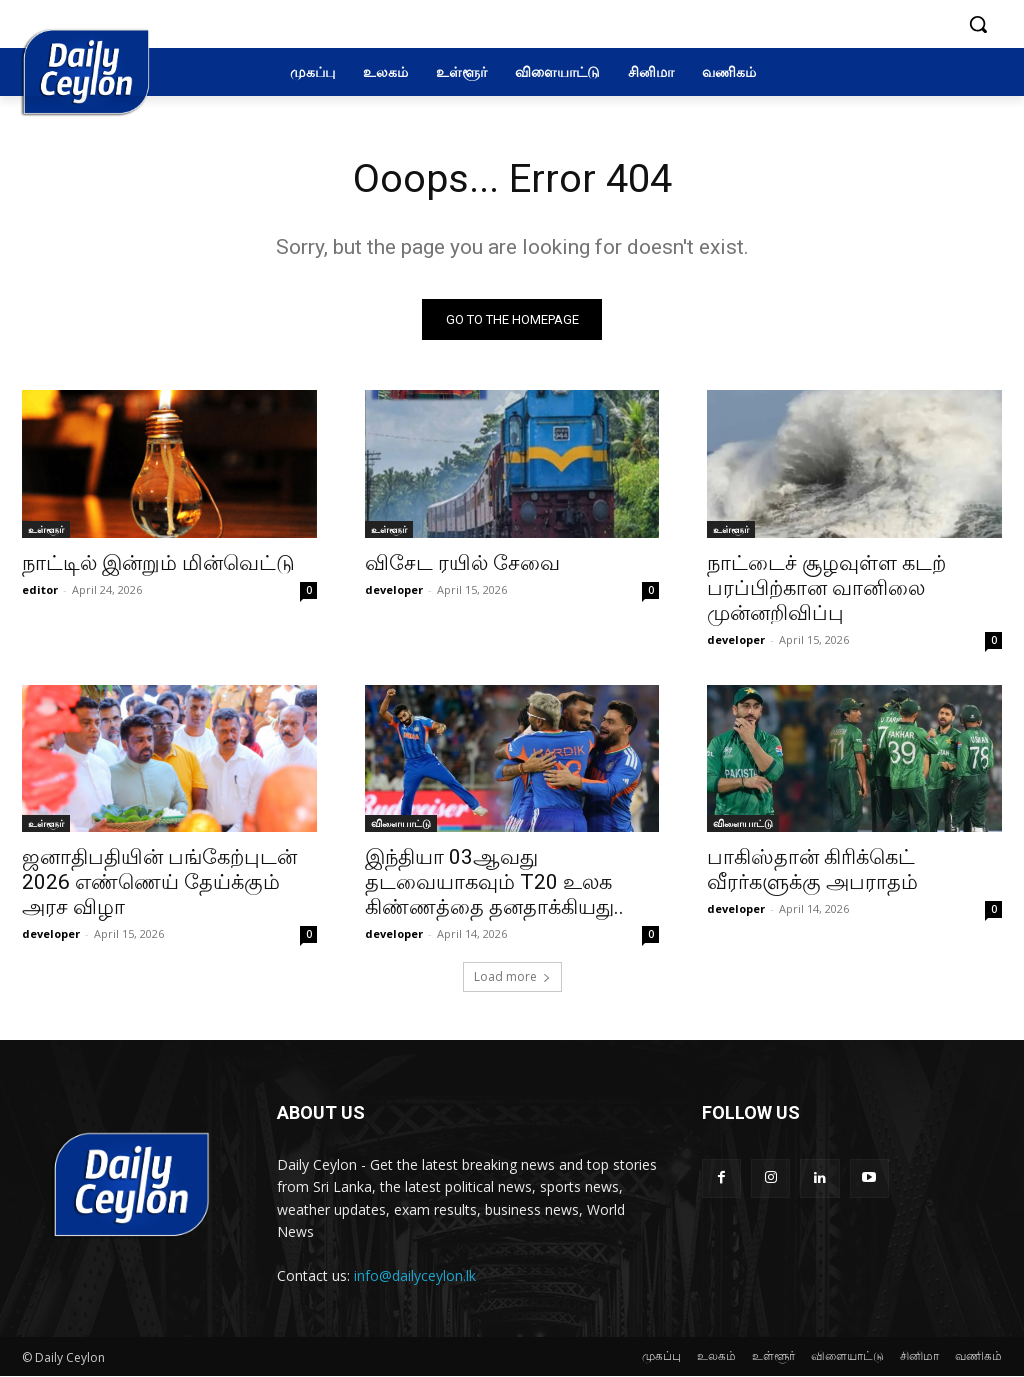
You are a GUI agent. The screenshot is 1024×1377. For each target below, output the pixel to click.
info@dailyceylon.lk (415, 1275)
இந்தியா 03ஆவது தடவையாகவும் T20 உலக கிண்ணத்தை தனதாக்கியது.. (494, 882)
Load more (512, 977)
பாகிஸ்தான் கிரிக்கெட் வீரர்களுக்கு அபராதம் (812, 869)
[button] (978, 24)
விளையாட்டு (401, 823)
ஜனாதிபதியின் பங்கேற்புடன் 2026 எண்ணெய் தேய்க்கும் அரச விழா (159, 882)
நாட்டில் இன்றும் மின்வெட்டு (158, 562)
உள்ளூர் (46, 528)
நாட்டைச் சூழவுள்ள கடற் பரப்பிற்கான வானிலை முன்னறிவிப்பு (826, 587)
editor (40, 588)
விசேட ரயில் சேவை (462, 562)
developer (394, 588)
